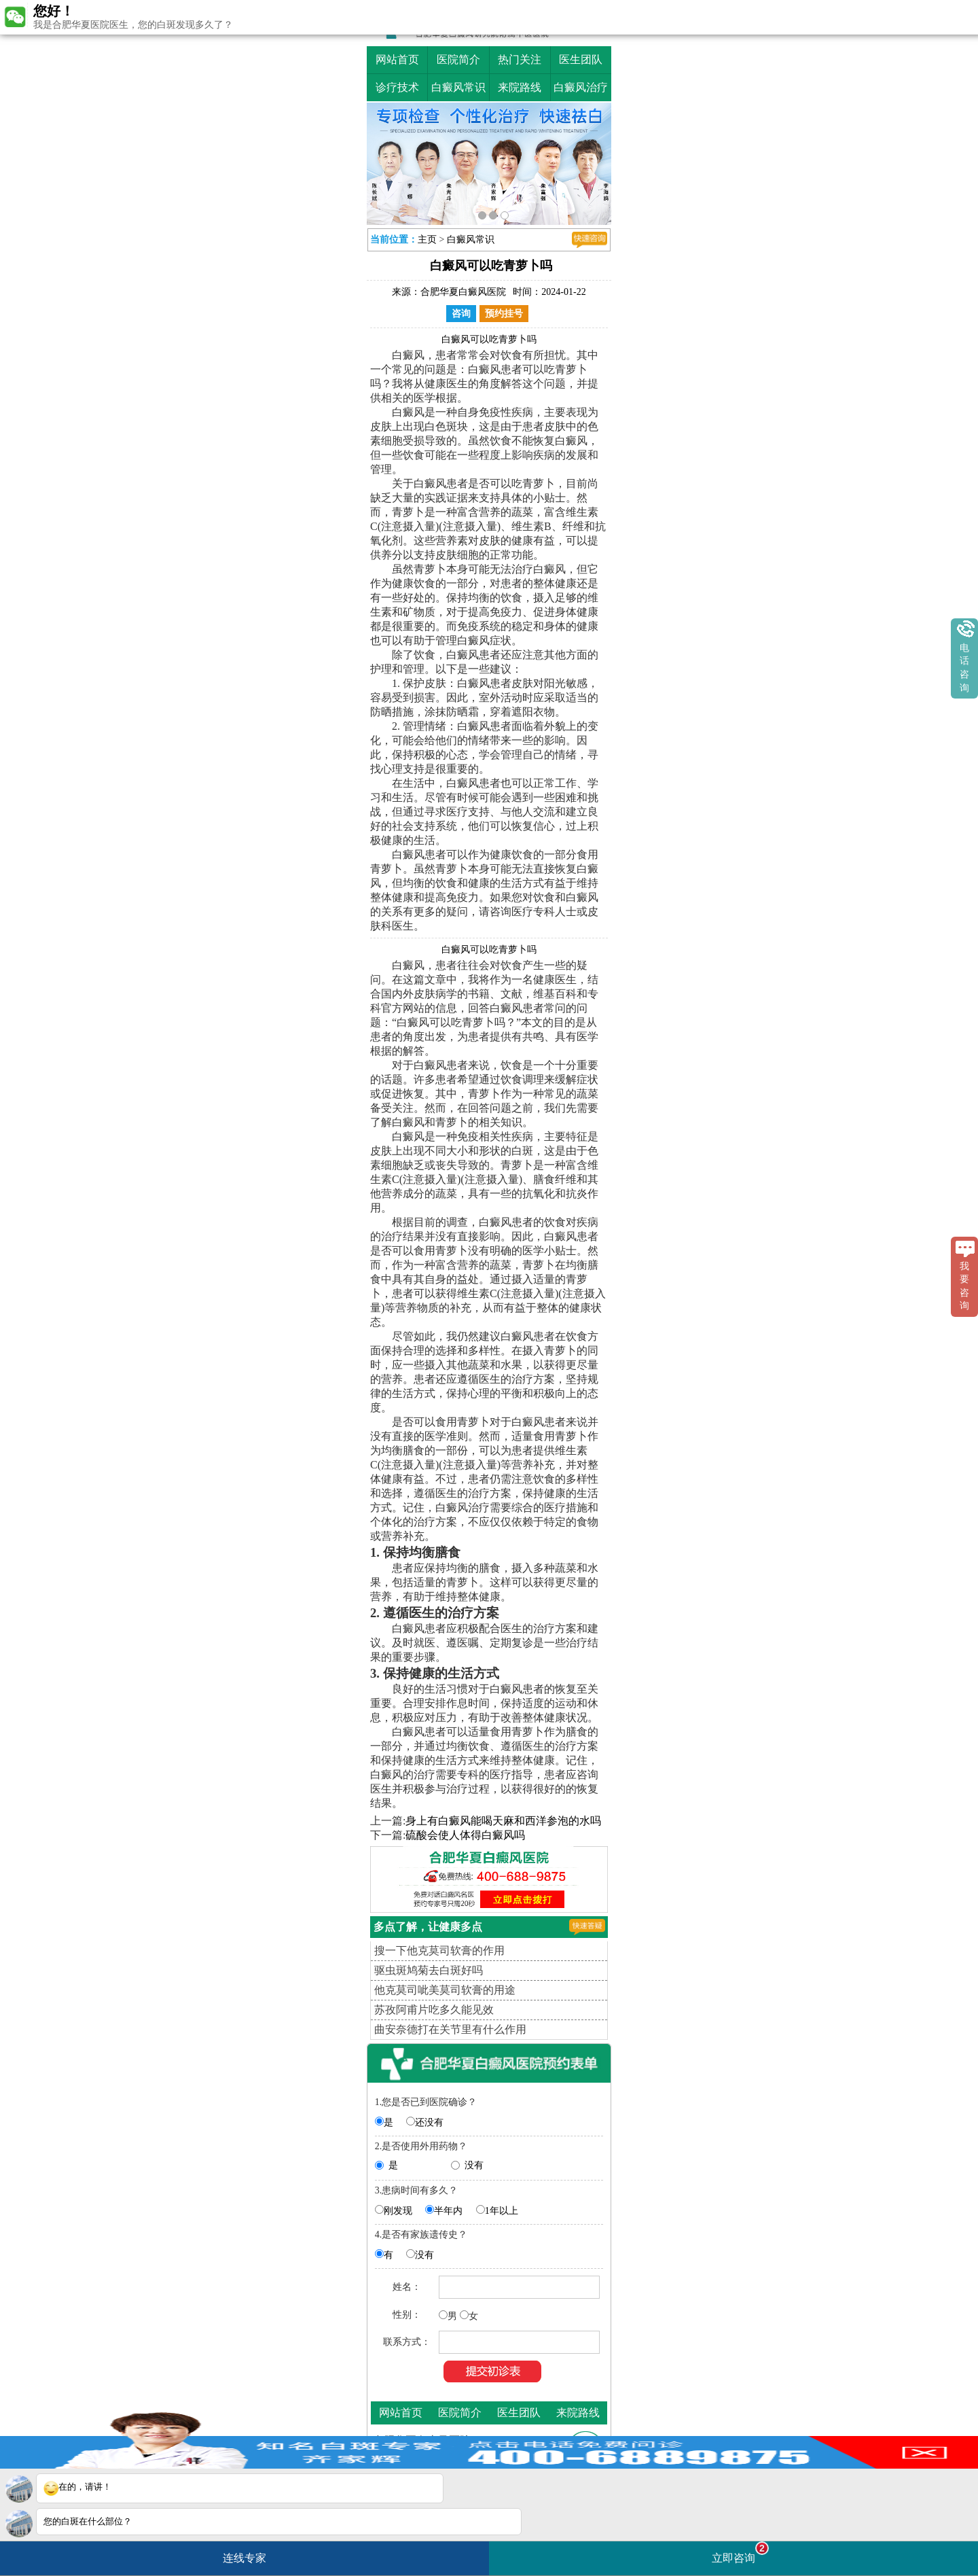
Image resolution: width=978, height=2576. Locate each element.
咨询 (461, 313)
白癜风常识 (458, 87)
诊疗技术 (397, 87)
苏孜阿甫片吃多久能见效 (434, 2009)
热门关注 (519, 59)
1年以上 (501, 2211)
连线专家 (244, 2558)
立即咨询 (740, 2552)
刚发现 (398, 2211)
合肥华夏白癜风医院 (463, 292)
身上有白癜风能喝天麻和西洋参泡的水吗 (503, 1821)
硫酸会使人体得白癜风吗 (465, 1835)
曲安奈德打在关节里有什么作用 (450, 2029)
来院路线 (519, 87)
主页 (427, 239)
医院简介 (458, 59)
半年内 (448, 2211)
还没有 (429, 2122)
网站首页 (397, 59)
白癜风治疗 (581, 87)
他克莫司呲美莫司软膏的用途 (444, 1990)
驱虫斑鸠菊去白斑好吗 (428, 1970)
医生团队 (580, 59)
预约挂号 (504, 313)
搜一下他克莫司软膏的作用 (439, 1950)
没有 (474, 2165)
